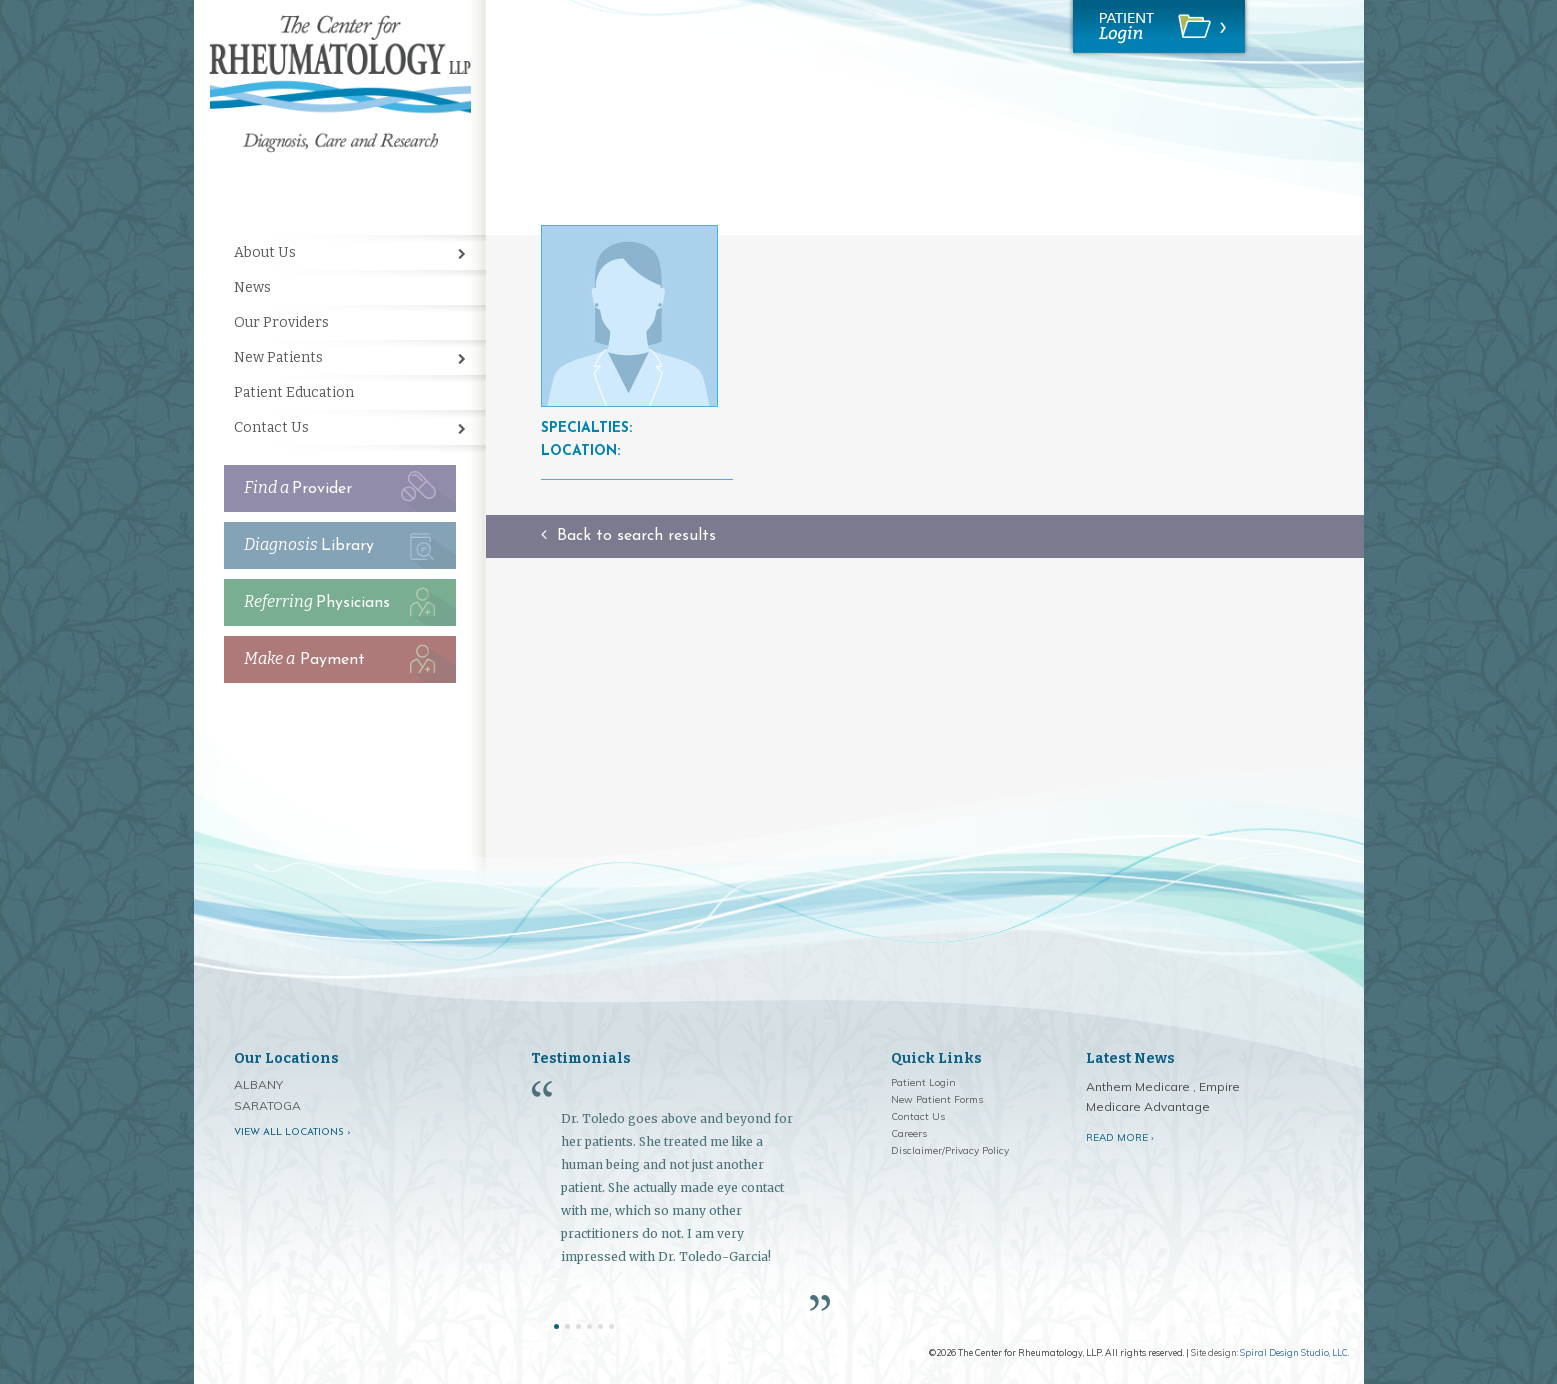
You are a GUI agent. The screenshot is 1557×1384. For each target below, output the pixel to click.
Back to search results (628, 536)
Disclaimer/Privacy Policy (950, 1150)
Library (309, 544)
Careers (909, 1133)
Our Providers (281, 322)
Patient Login (923, 1082)
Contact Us (271, 427)
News (252, 287)
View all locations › (292, 1132)
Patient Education (294, 392)
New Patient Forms (937, 1099)
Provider (298, 487)
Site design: (1214, 1352)
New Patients (278, 357)
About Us (265, 252)
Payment (304, 658)
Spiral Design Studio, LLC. (1294, 1352)
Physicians (317, 601)
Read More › (1120, 1137)
